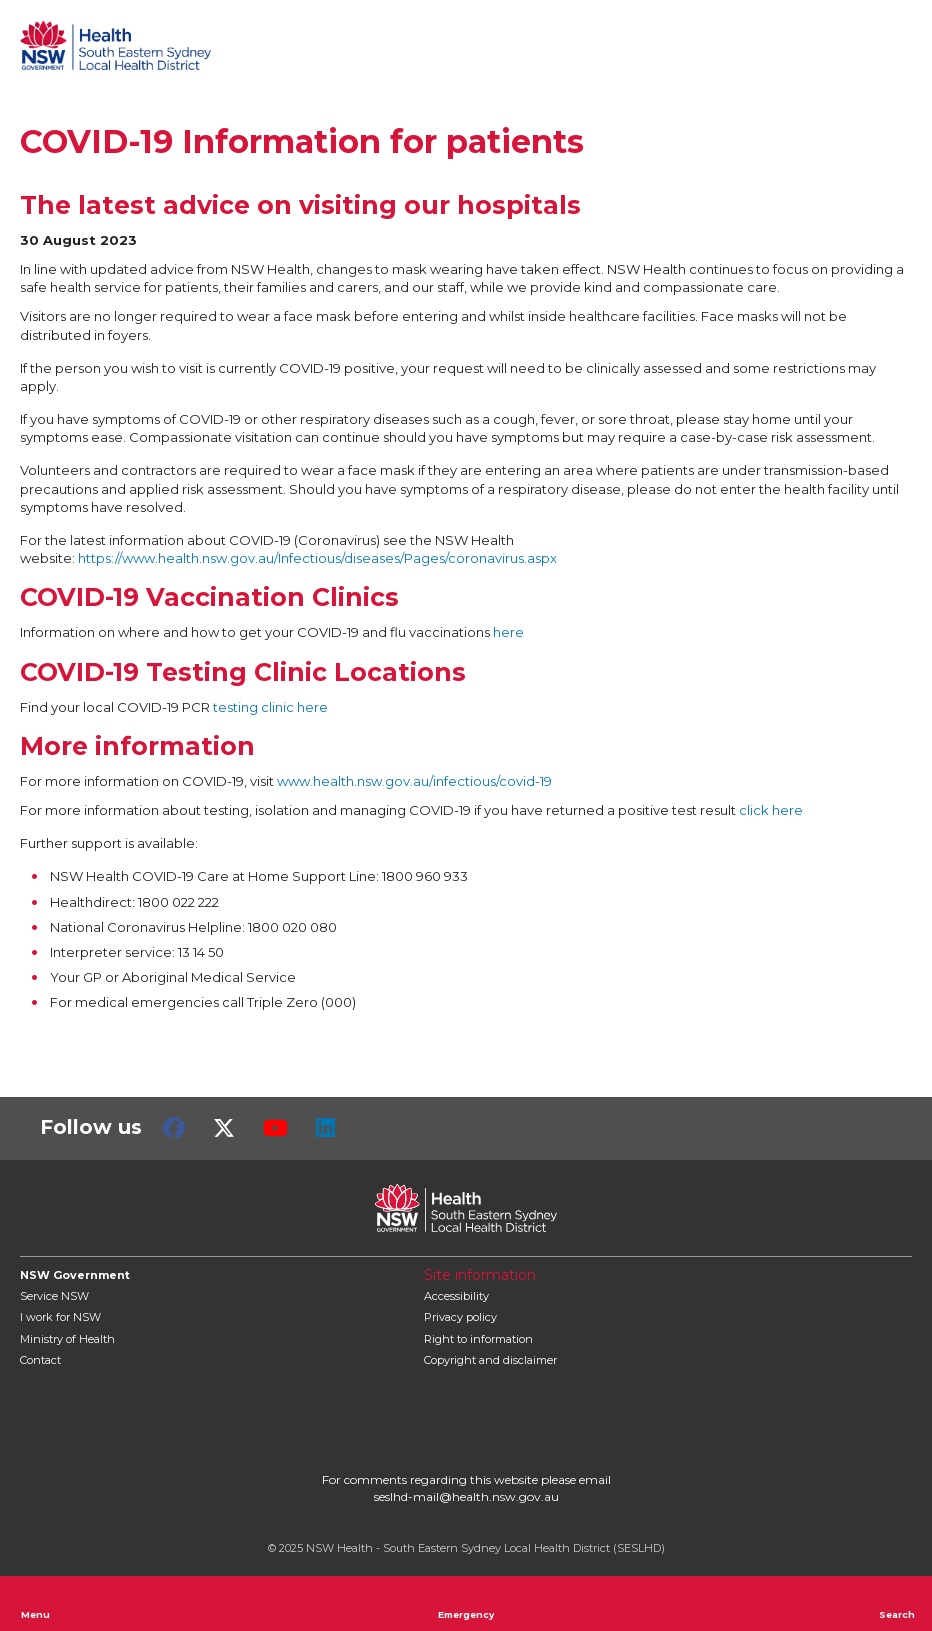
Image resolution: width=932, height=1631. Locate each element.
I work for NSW (60, 1317)
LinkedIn (325, 1128)
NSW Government (75, 1275)
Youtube (275, 1128)
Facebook (174, 1128)
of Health (67, 1339)
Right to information (478, 1339)
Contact (40, 1360)
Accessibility (456, 1296)
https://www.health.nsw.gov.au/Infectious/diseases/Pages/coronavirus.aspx (317, 558)
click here (771, 810)
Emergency (466, 1603)
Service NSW (54, 1296)
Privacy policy (460, 1317)
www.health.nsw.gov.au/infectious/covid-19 (414, 781)
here (508, 632)
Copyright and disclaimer (490, 1360)
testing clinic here (270, 707)
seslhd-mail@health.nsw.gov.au (466, 1496)
